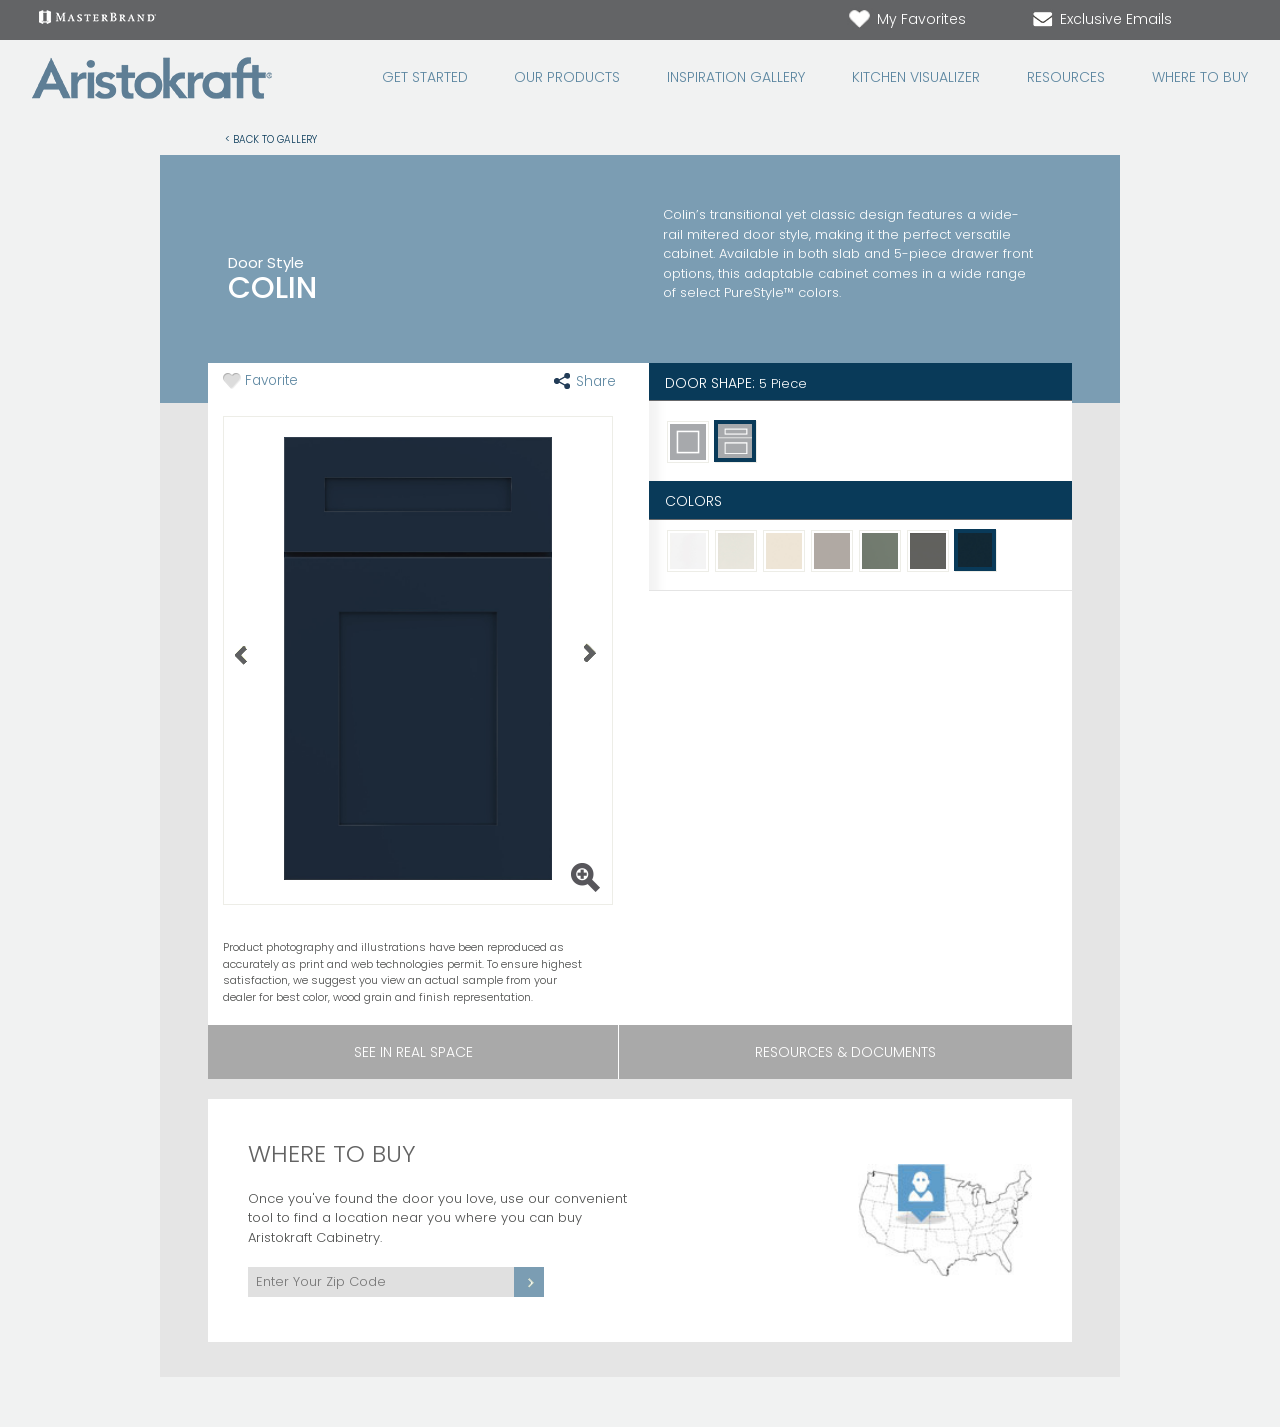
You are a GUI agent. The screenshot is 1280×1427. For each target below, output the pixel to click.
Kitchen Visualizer (916, 77)
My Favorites (906, 19)
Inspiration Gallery (736, 77)
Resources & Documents (845, 1052)
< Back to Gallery (271, 138)
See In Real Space (413, 1052)
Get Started (425, 77)
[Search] (1216, 20)
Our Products (567, 77)
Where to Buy (1200, 77)
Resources (1066, 77)
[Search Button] (1236, 20)
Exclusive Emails (1101, 19)
